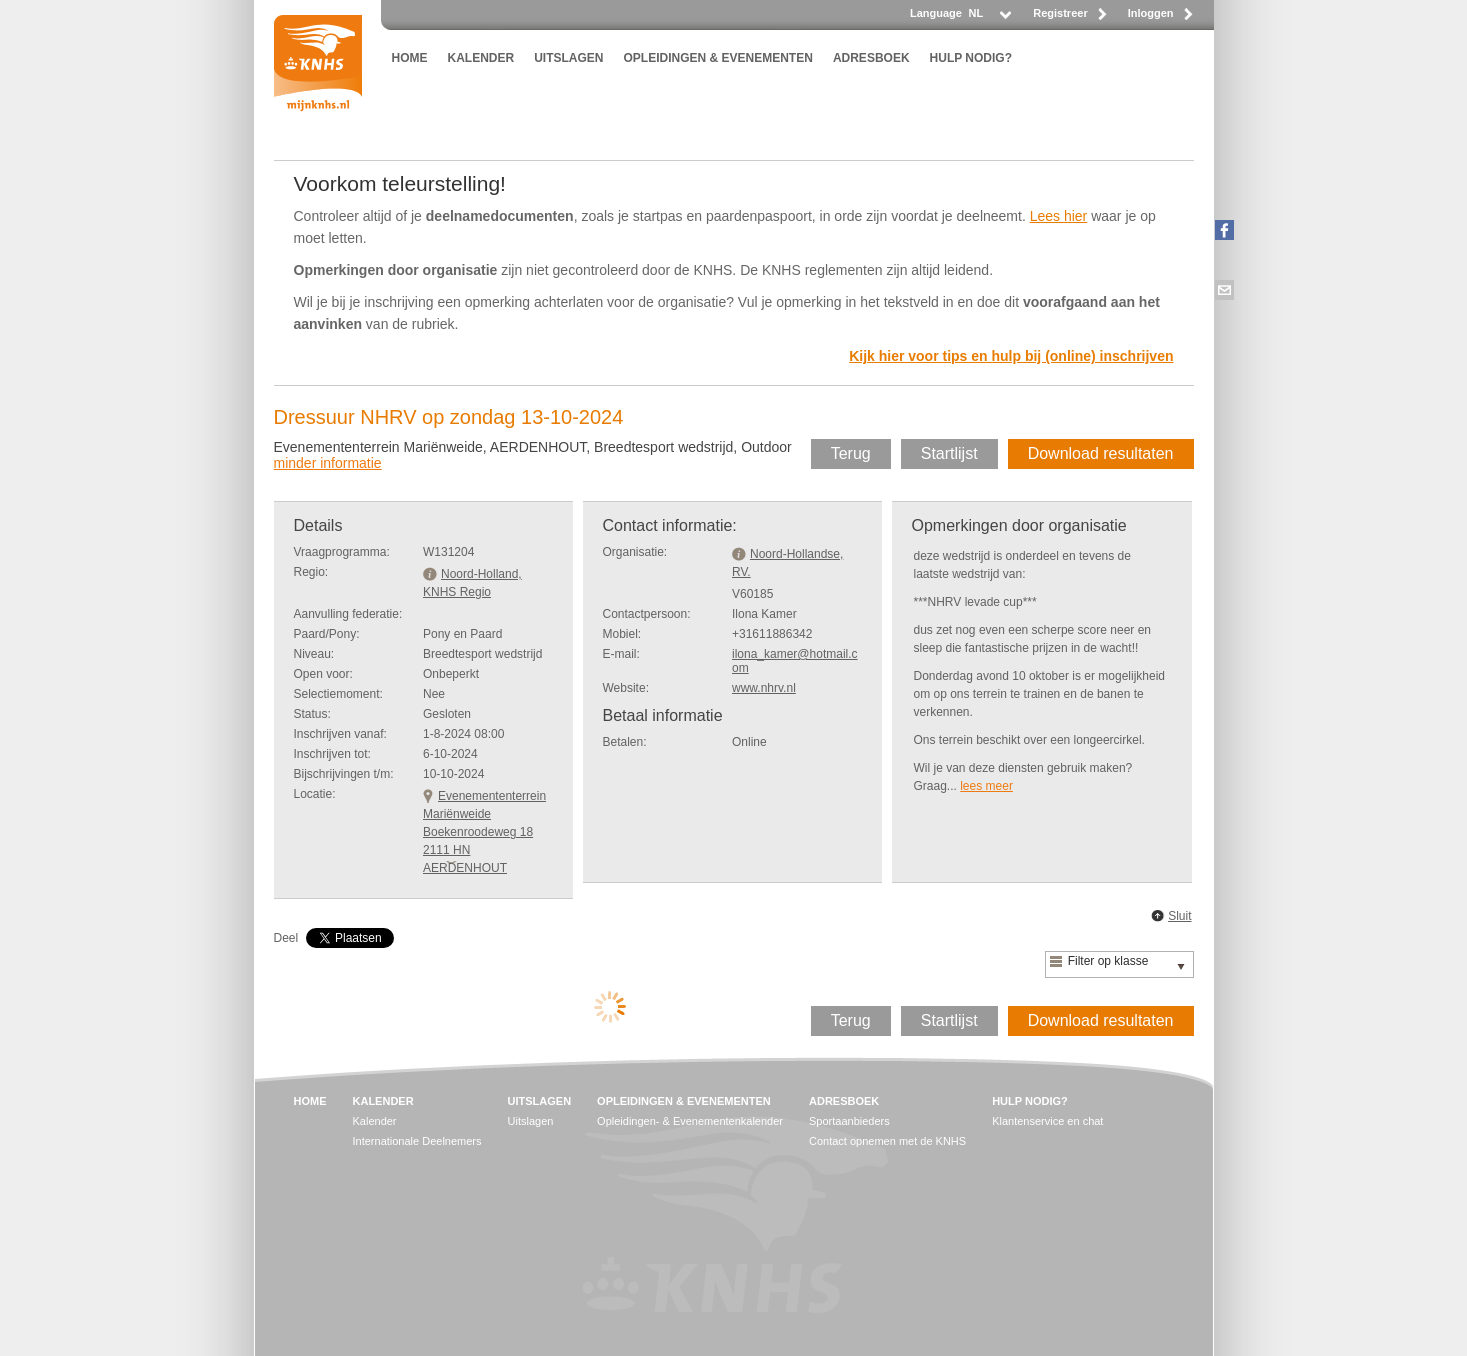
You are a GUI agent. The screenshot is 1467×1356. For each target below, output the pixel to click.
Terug (851, 453)
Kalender (375, 1121)
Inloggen (1151, 13)
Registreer (1060, 13)
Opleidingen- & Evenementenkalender (690, 1121)
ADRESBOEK (871, 58)
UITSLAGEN (568, 58)
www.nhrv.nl (764, 688)
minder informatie (328, 463)
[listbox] (989, 18)
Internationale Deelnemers (417, 1141)
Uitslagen (531, 1121)
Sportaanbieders (849, 1121)
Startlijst (949, 453)
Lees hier (1059, 216)
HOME (410, 58)
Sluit (1179, 916)
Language (936, 13)
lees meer (986, 786)
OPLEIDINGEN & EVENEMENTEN (718, 58)
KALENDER (481, 58)
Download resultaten (1101, 453)
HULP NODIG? (971, 58)
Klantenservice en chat (1047, 1121)
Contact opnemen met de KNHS (887, 1141)
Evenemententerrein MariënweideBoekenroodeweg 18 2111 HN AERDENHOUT (484, 832)
